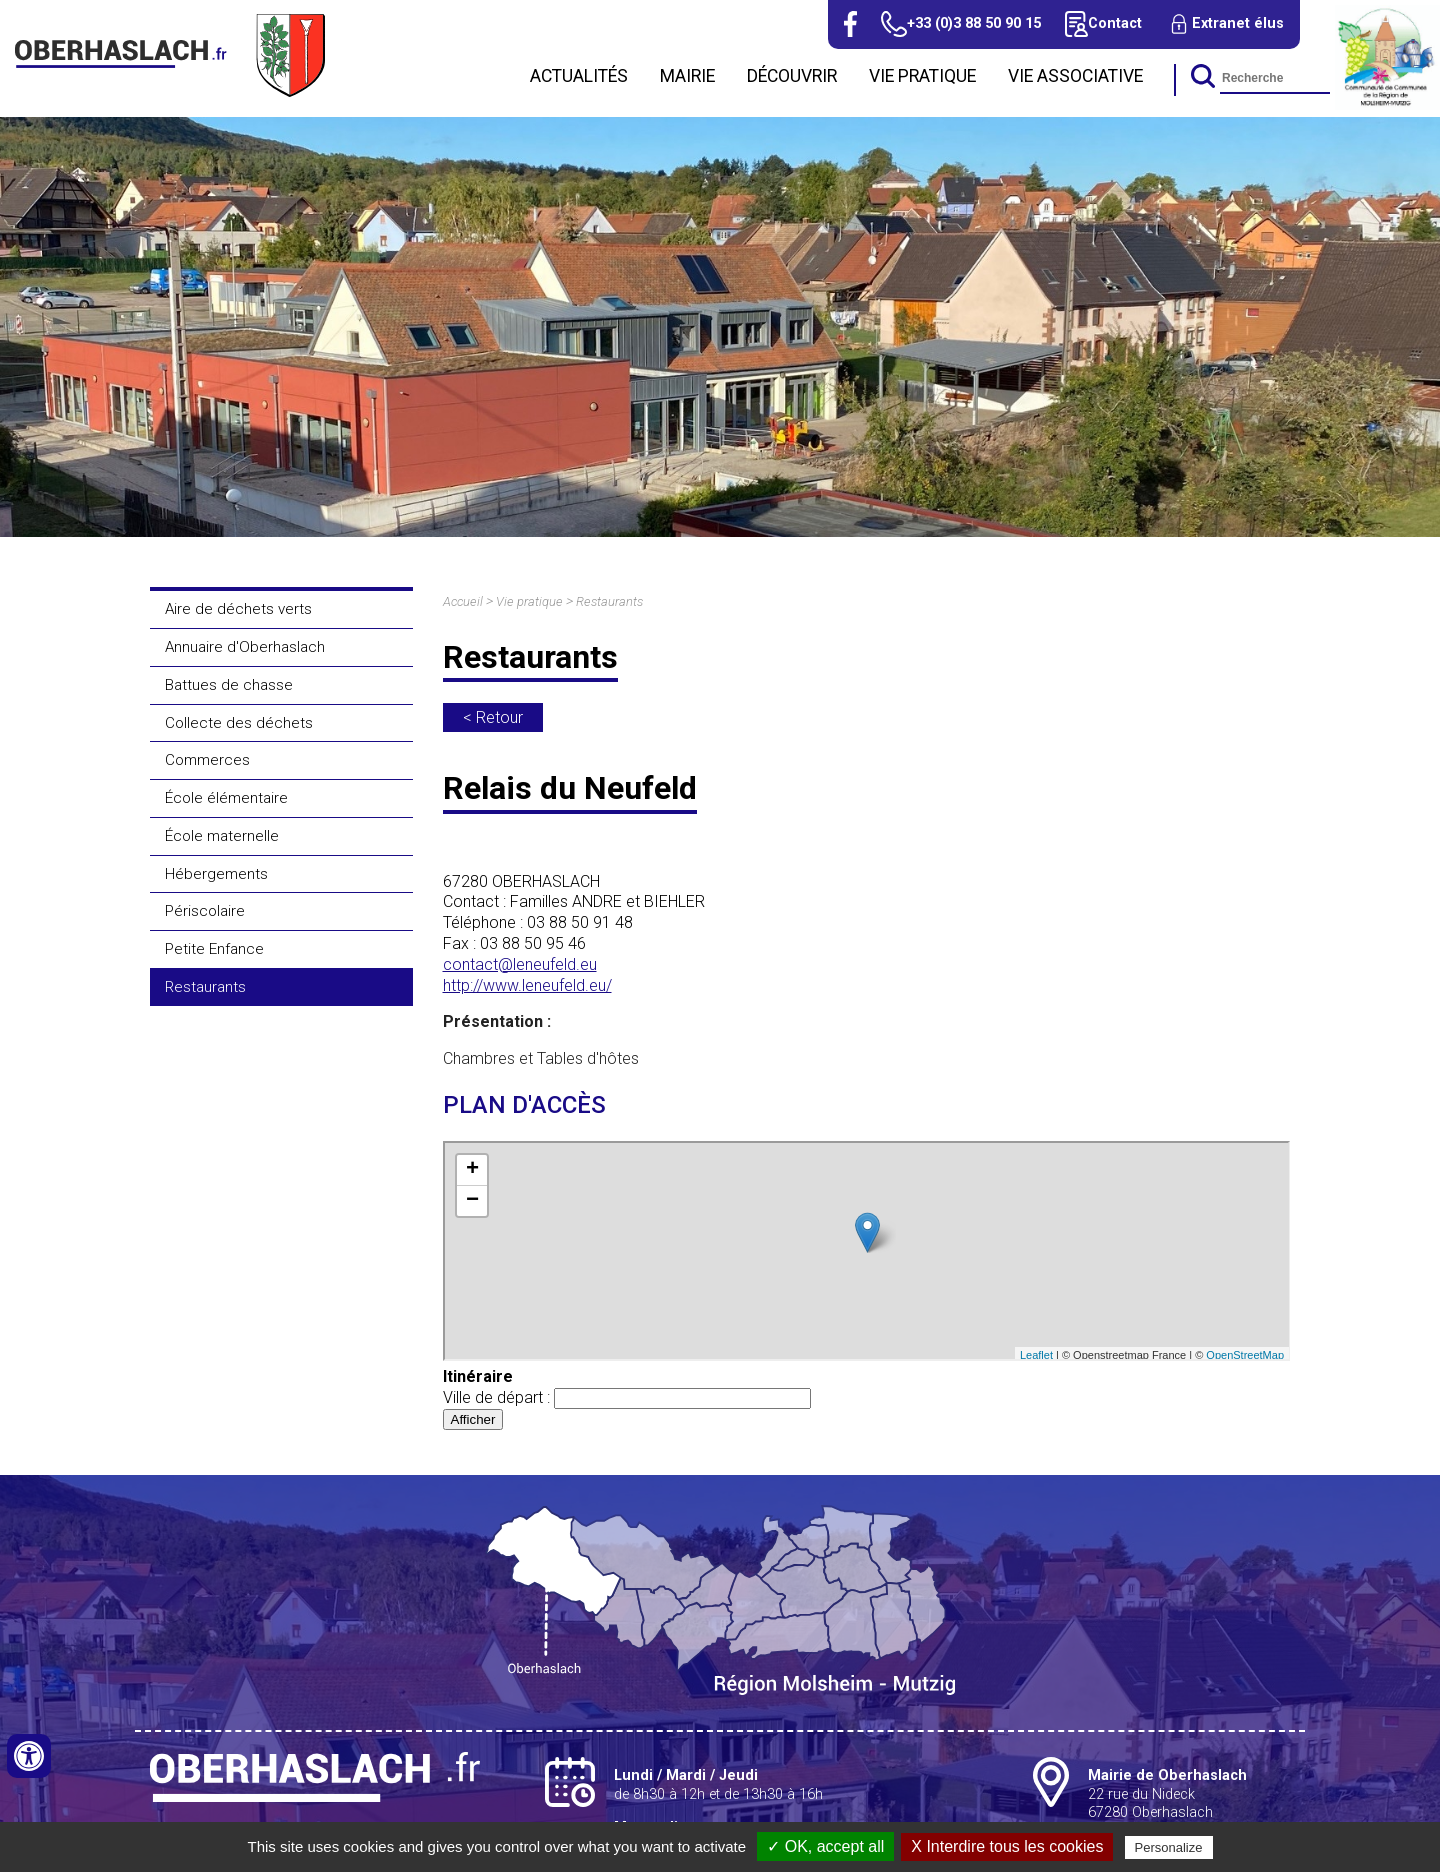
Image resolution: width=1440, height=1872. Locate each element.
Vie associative (1075, 76)
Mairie (687, 76)
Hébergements (216, 874)
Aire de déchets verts (238, 609)
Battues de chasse (229, 685)
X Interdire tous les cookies (1007, 1846)
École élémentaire (226, 798)
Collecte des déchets (239, 723)
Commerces (207, 760)
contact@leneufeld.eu (520, 964)
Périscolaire (205, 911)
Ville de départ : (627, 1397)
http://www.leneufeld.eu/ (527, 985)
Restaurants (205, 987)
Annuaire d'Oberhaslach (245, 647)
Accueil (463, 601)
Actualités (579, 76)
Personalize (1169, 1847)
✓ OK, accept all (825, 1846)
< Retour (493, 717)
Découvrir (792, 76)
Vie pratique (922, 76)
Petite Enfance (214, 949)
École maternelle (222, 836)
